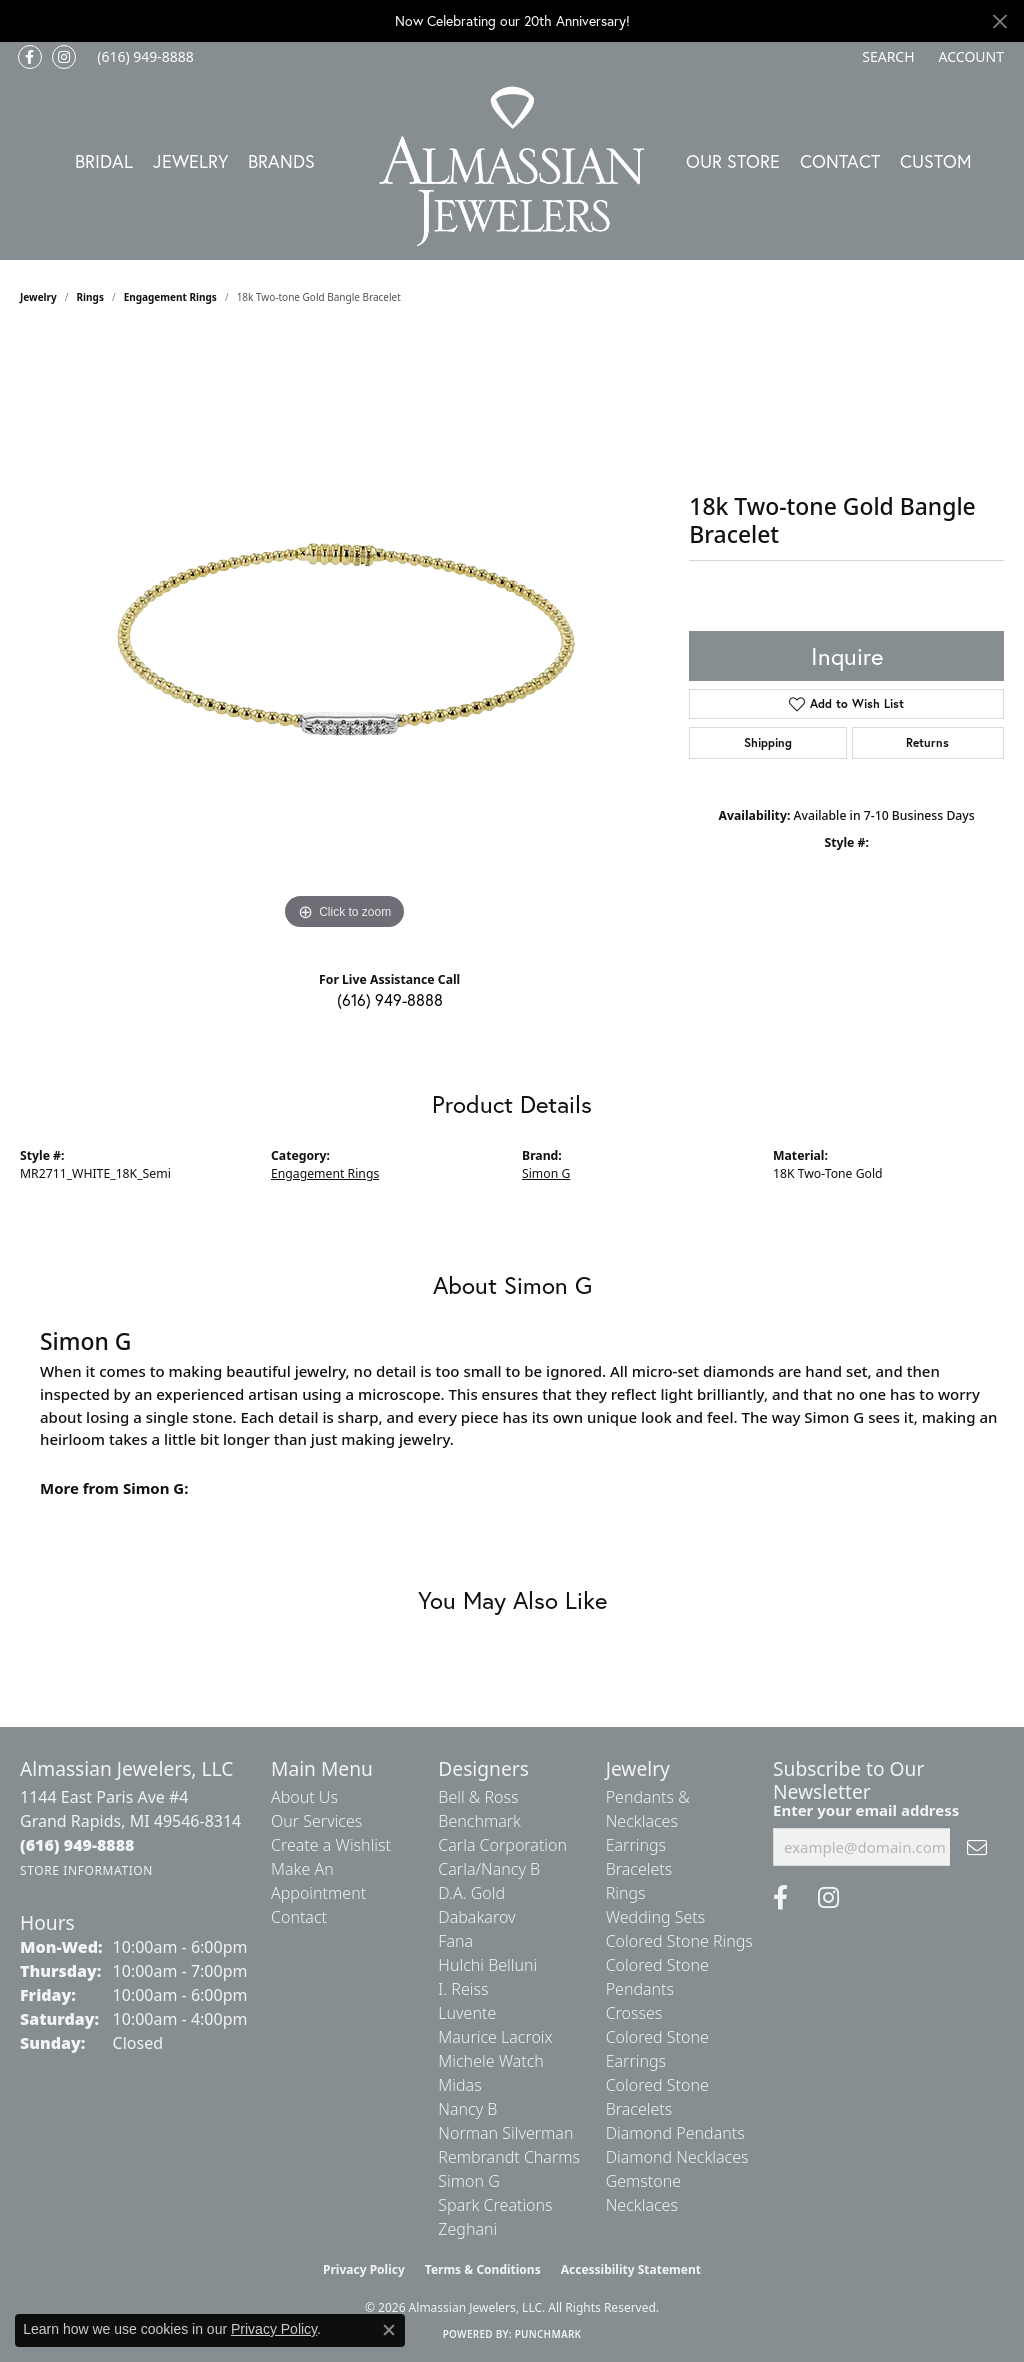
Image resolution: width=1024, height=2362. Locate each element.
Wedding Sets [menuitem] (656, 1917)
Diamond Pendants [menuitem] (675, 2133)
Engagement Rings (170, 297)
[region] (345, 635)
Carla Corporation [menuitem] (502, 1845)
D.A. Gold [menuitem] (471, 1893)
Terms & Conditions (483, 2269)
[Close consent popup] (389, 2330)
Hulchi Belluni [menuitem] (487, 1965)
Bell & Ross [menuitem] (478, 1797)
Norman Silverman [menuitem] (505, 2133)
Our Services (316, 1821)
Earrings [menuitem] (636, 1845)
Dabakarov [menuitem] (476, 1917)
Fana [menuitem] (455, 1941)
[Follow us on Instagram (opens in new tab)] (64, 57)
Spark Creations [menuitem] (495, 2205)
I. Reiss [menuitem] (463, 1989)
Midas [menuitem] (459, 2085)
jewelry (38, 297)
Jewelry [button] (190, 161)
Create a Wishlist (331, 1845)
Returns (927, 742)
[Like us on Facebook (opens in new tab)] (30, 57)
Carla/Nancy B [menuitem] (489, 1869)
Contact (840, 161)
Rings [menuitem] (626, 1893)
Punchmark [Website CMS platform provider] (548, 2334)
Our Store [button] (733, 161)
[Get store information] (86, 1870)
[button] (886, 57)
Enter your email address (866, 1810)
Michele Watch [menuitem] (491, 2061)
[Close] (999, 21)
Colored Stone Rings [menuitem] (679, 1941)
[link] (143, 57)
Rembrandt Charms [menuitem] (509, 2157)
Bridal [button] (104, 161)
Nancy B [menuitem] (467, 2109)
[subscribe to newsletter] (977, 1847)
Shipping (768, 742)
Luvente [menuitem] (467, 2013)
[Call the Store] (77, 1845)
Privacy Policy (364, 2269)
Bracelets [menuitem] (639, 1869)
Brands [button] (281, 161)
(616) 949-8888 (390, 999)
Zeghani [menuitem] (467, 2229)
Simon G (546, 1173)
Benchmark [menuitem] (479, 1821)
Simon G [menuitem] (468, 2181)
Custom (936, 161)
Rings (90, 297)
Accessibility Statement (631, 2269)
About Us (304, 1797)
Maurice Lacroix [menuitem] (495, 2037)
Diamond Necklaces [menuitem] (677, 2157)
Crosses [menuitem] (634, 2013)
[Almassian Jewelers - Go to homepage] (512, 166)
